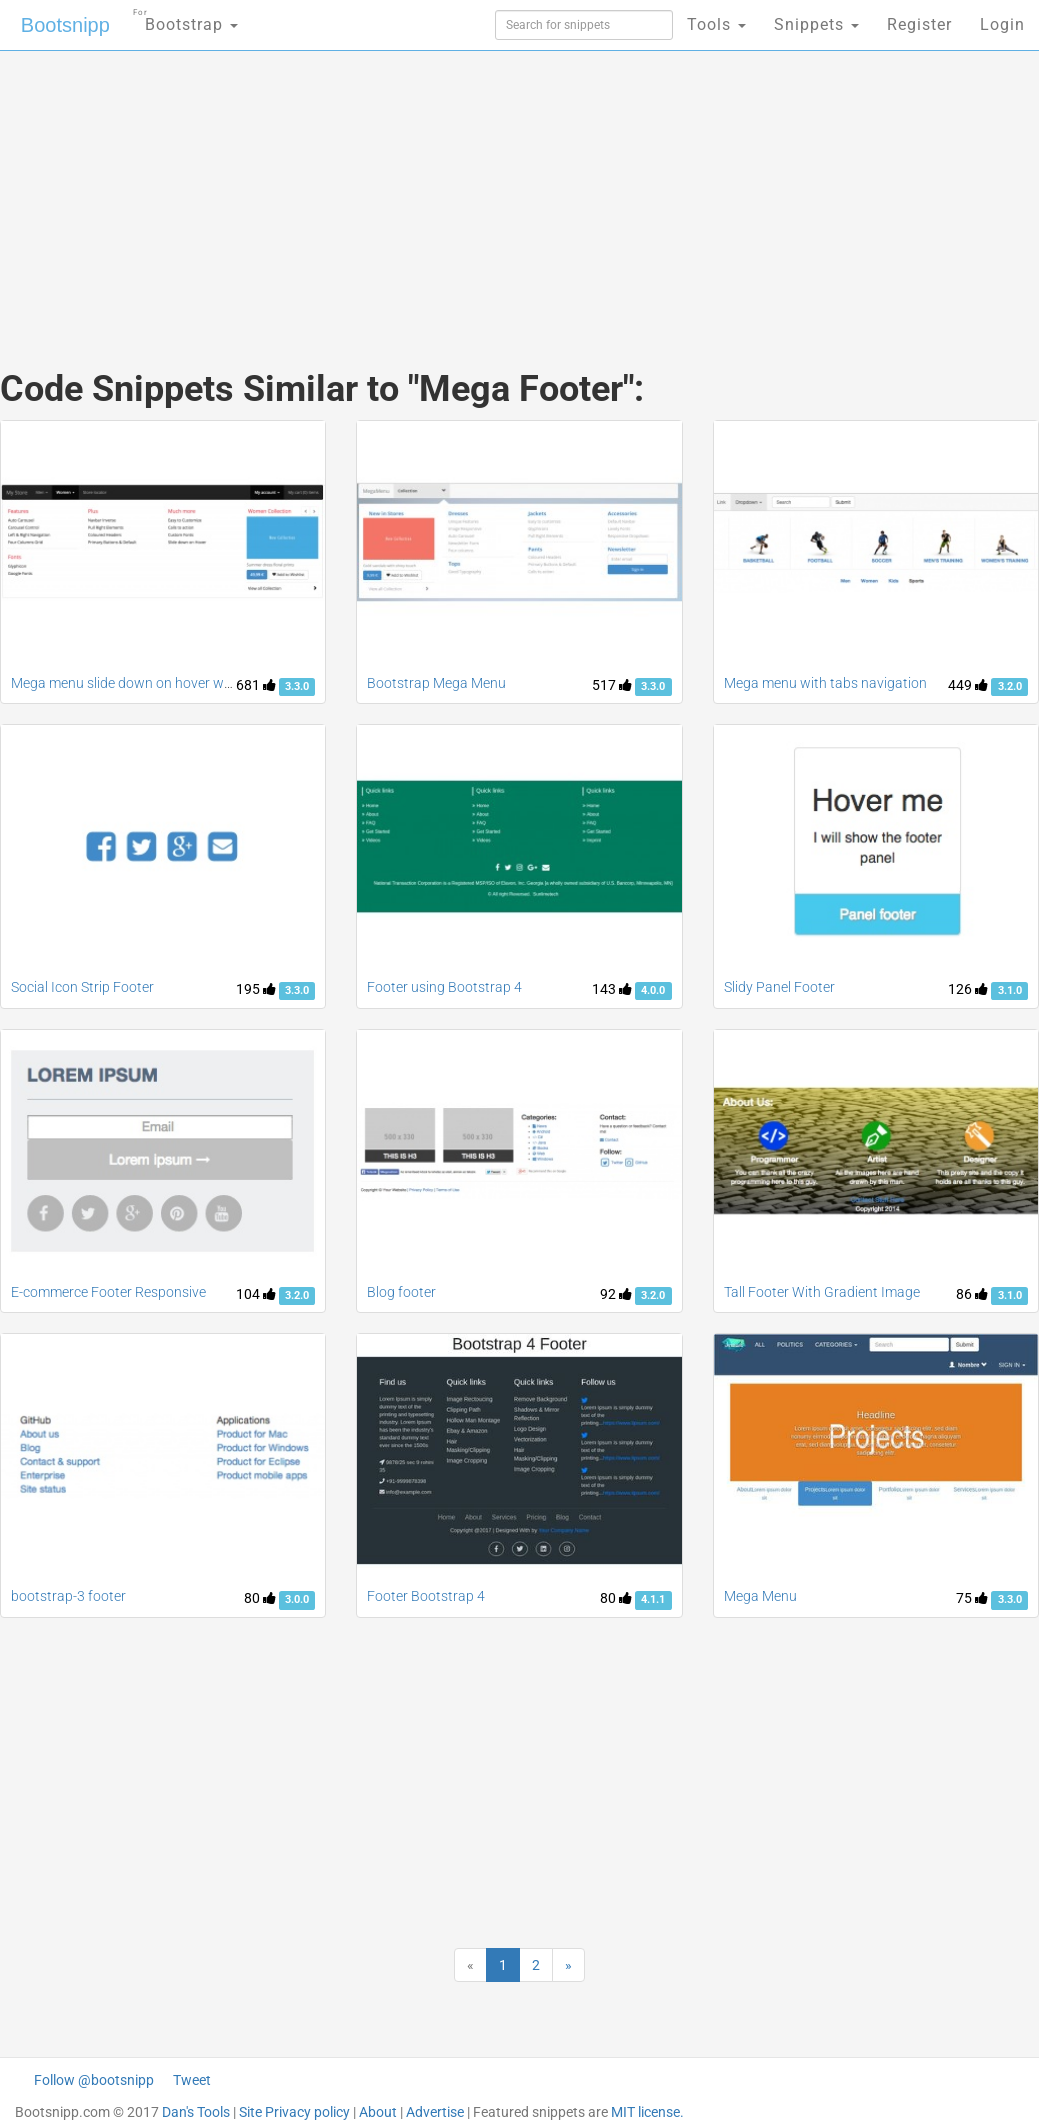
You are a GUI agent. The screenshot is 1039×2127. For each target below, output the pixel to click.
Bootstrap (185, 18)
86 (972, 1294)
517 (612, 685)
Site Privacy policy (294, 2112)
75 (972, 1598)
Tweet (192, 2080)
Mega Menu (760, 1596)
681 (256, 685)
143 (612, 989)
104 (256, 1294)
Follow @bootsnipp (94, 2080)
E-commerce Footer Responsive (108, 1292)
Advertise (435, 2112)
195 (256, 989)
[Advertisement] (346, 190)
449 (968, 685)
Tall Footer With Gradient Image (822, 1292)
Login (1002, 24)
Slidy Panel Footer (779, 987)
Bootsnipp (65, 25)
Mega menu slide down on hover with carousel (153, 683)
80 (260, 1598)
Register (919, 24)
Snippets (816, 24)
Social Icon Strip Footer (82, 987)
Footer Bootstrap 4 (426, 1596)
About (378, 2112)
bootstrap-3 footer (68, 1596)
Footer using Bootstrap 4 (444, 987)
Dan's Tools (196, 2112)
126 (968, 989)
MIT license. (647, 2112)
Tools (716, 24)
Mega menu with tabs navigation (825, 683)
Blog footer (401, 1292)
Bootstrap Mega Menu (436, 683)
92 (616, 1294)
